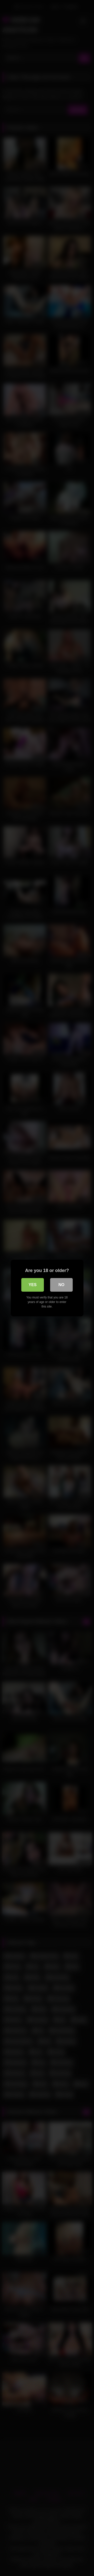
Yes (33, 1285)
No (61, 1285)
